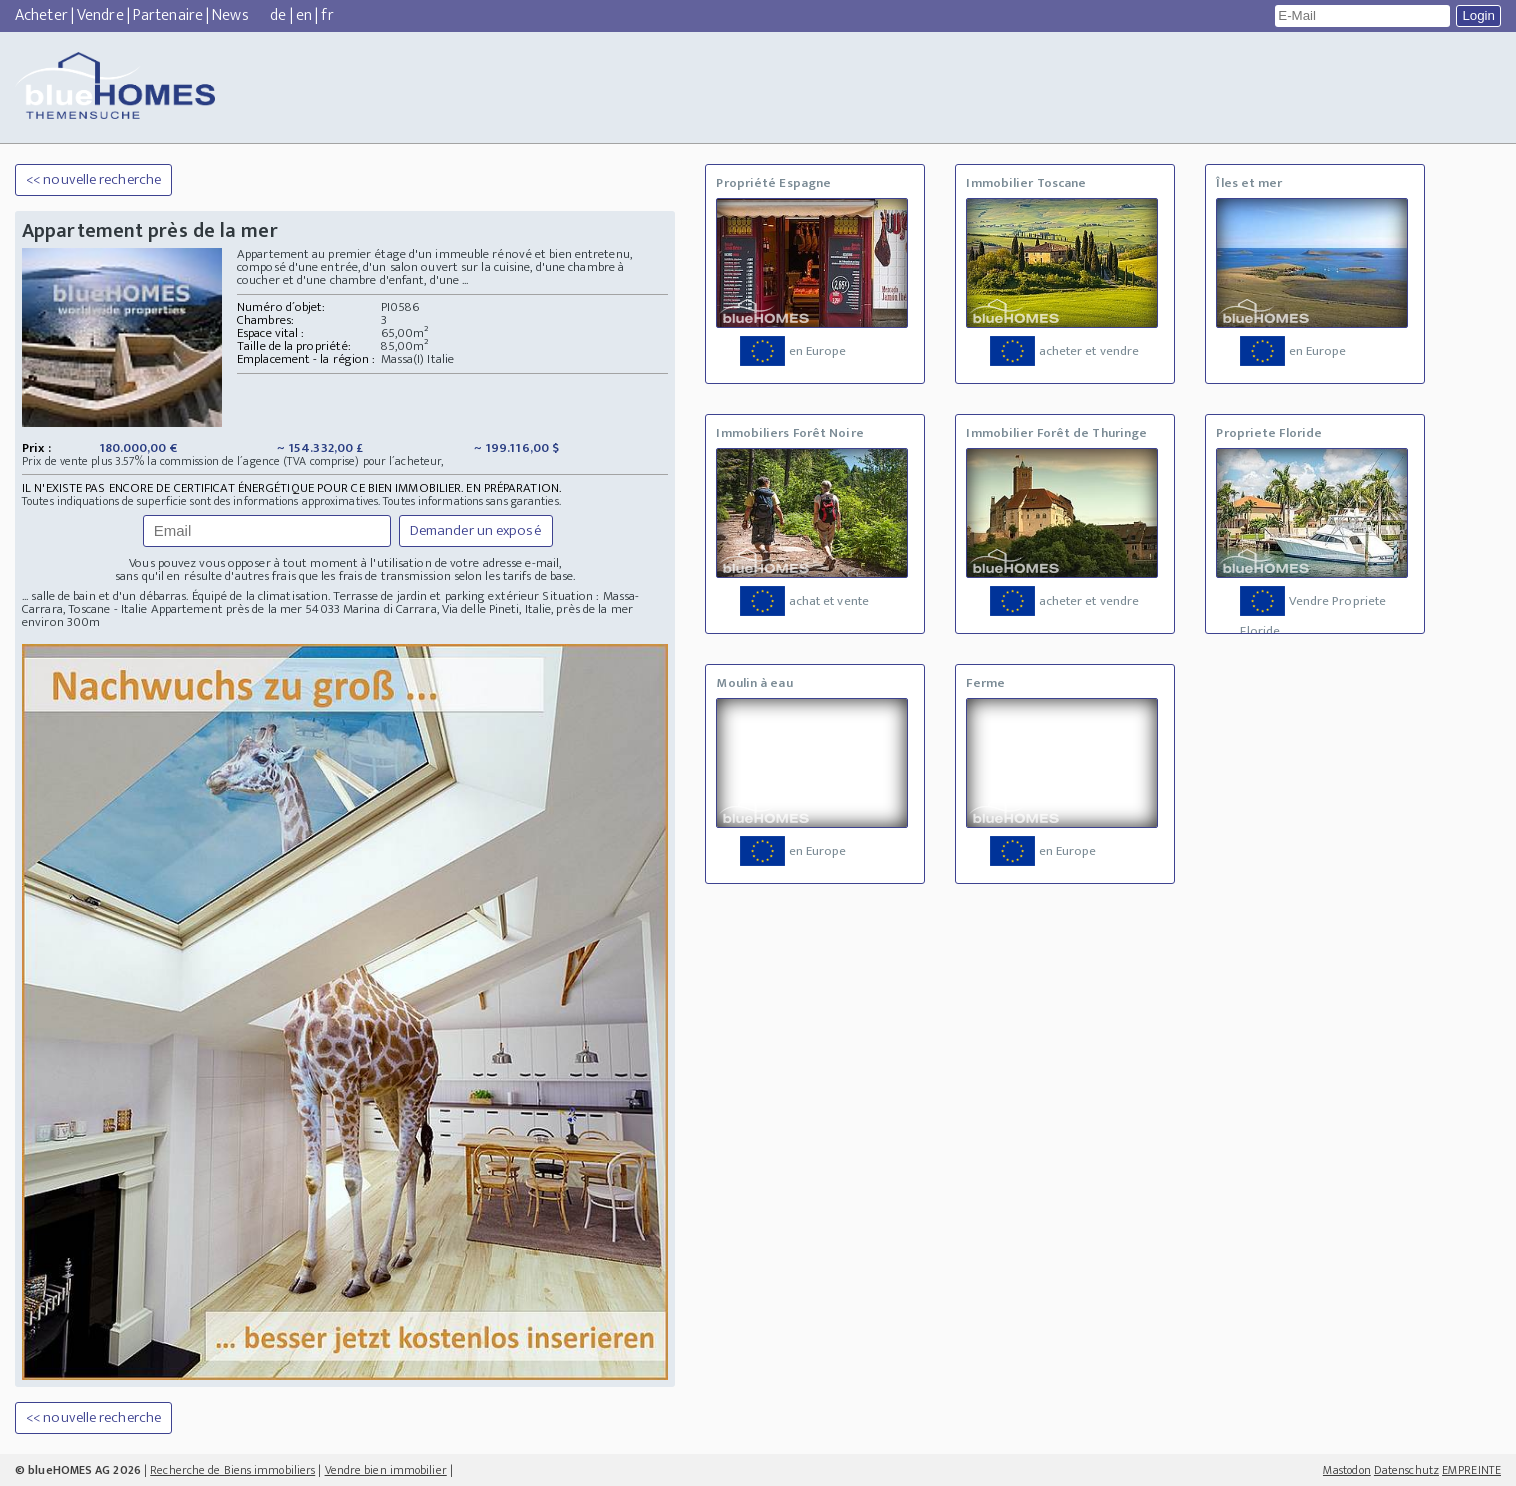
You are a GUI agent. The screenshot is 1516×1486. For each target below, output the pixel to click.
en (304, 15)
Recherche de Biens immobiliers (232, 1470)
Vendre (100, 15)
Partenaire (168, 15)
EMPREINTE (1471, 1470)
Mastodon (1347, 1470)
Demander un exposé (476, 530)
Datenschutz (1406, 1470)
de (278, 15)
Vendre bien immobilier (386, 1470)
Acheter (41, 15)
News (230, 15)
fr (327, 15)
